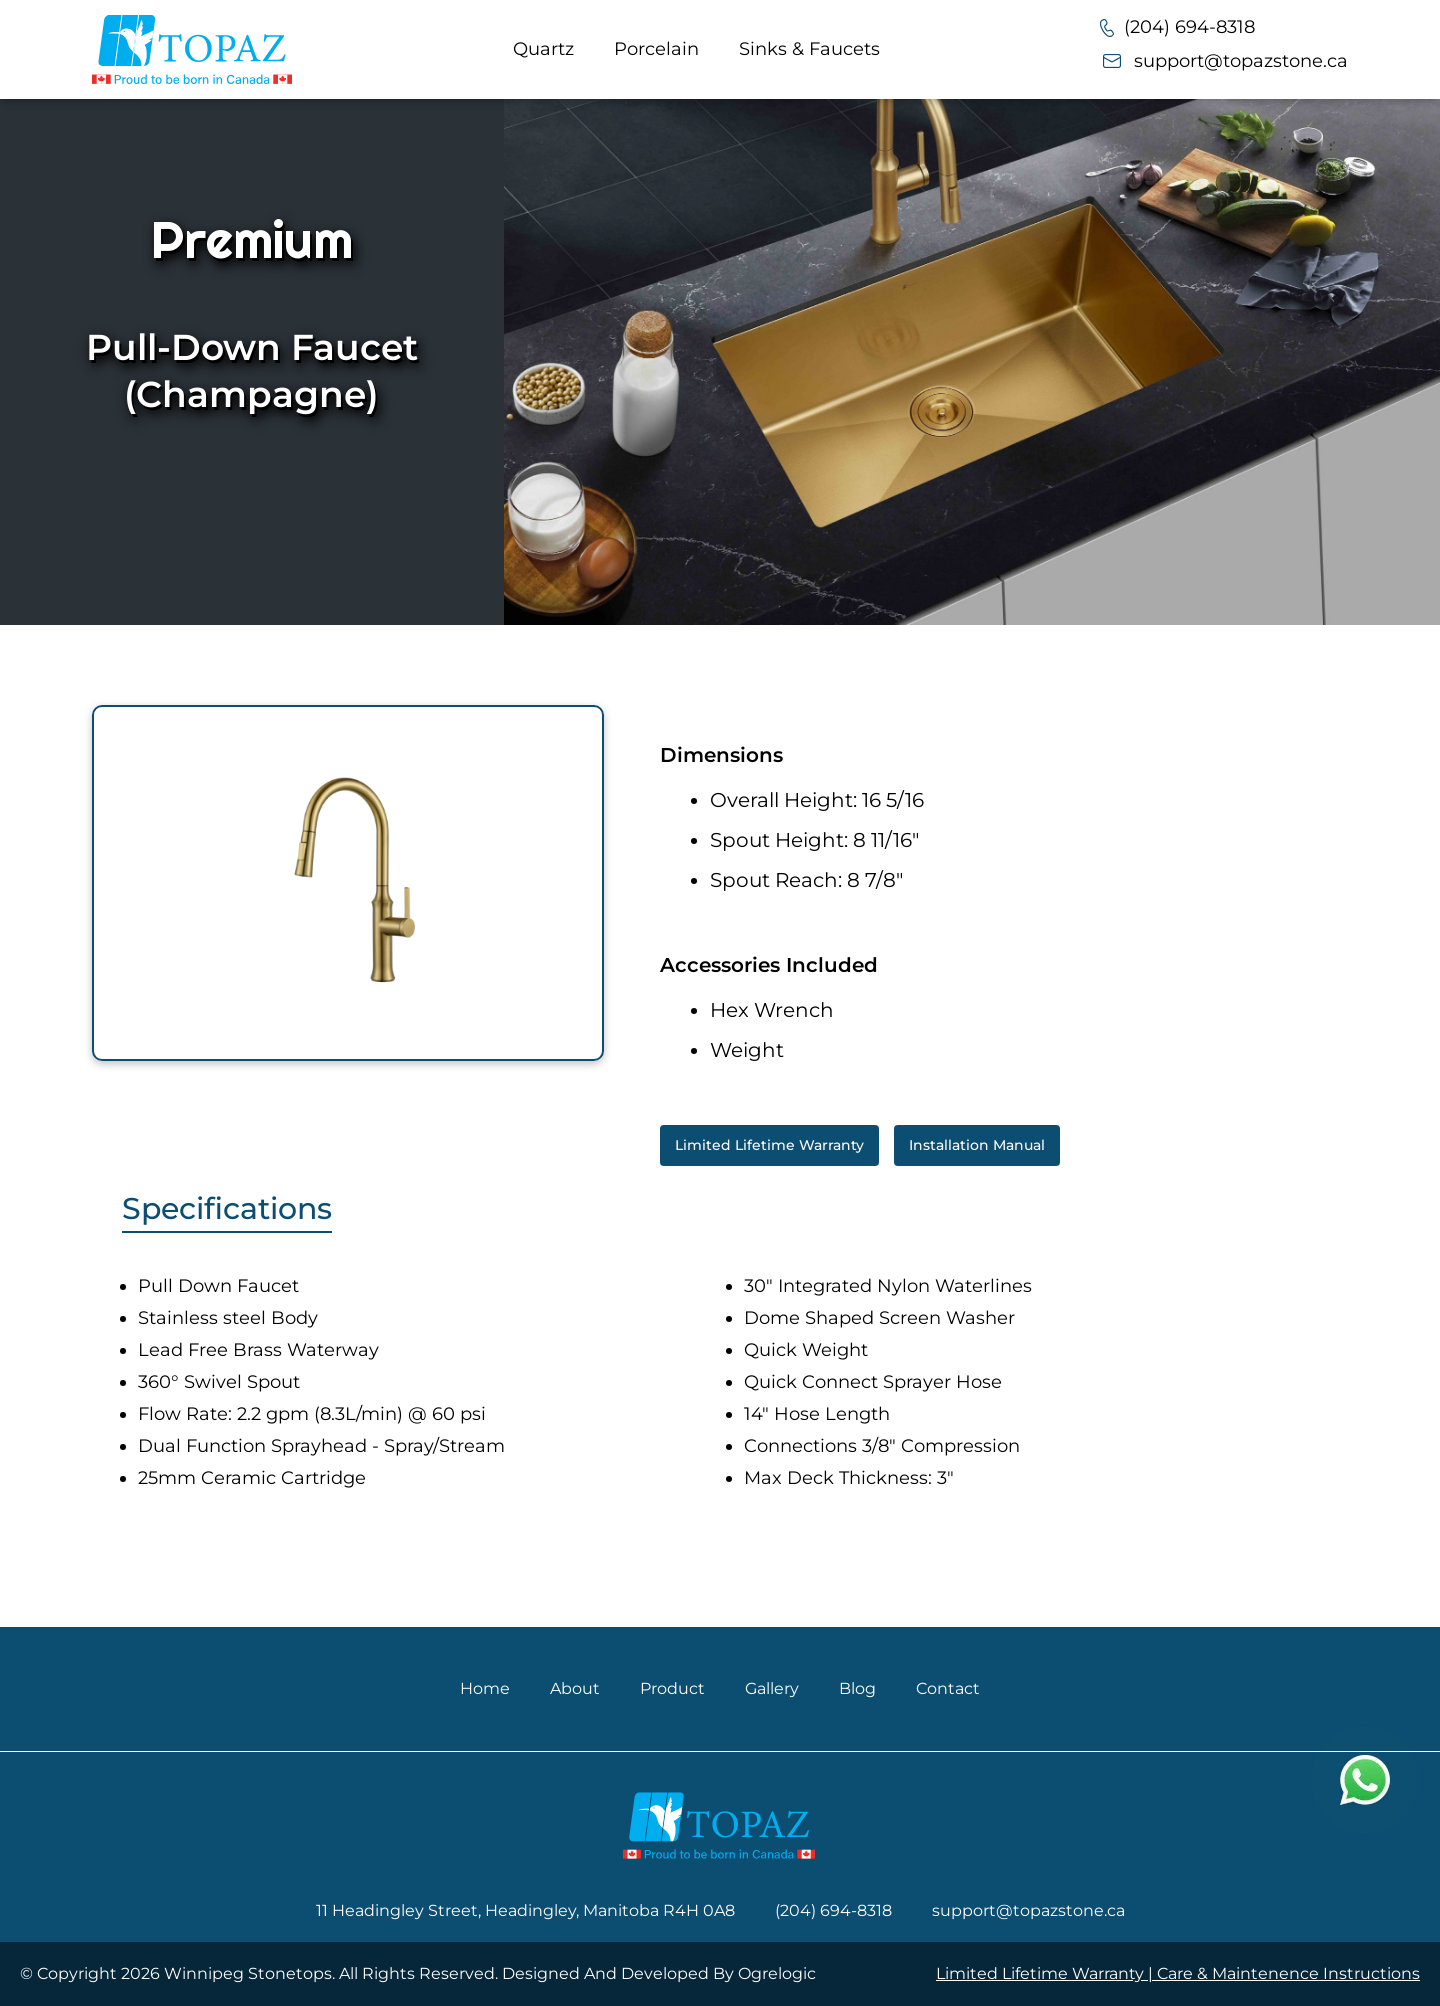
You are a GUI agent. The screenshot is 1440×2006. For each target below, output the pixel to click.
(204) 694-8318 (1177, 27)
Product (672, 1688)
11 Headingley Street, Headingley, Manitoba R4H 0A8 (525, 1910)
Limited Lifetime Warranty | (1046, 1973)
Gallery (772, 1688)
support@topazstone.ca (1224, 61)
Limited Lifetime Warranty (769, 1145)
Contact (948, 1688)
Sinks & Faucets (809, 49)
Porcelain (656, 49)
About (575, 1688)
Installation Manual (977, 1145)
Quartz (543, 49)
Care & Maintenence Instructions (1288, 1973)
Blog (857, 1688)
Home (485, 1688)
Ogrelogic (777, 1973)
